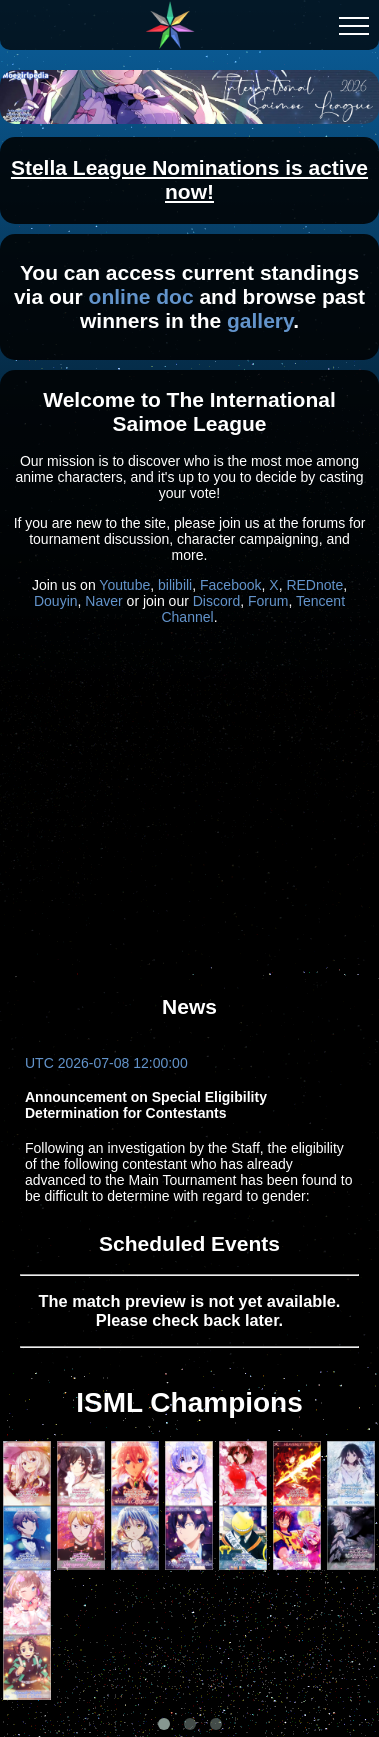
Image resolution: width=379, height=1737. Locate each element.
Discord (216, 601)
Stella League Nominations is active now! (189, 179)
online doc (141, 296)
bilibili (175, 585)
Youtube (124, 585)
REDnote (314, 585)
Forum (268, 601)
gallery (260, 320)
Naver (103, 601)
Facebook (230, 585)
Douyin (56, 601)
